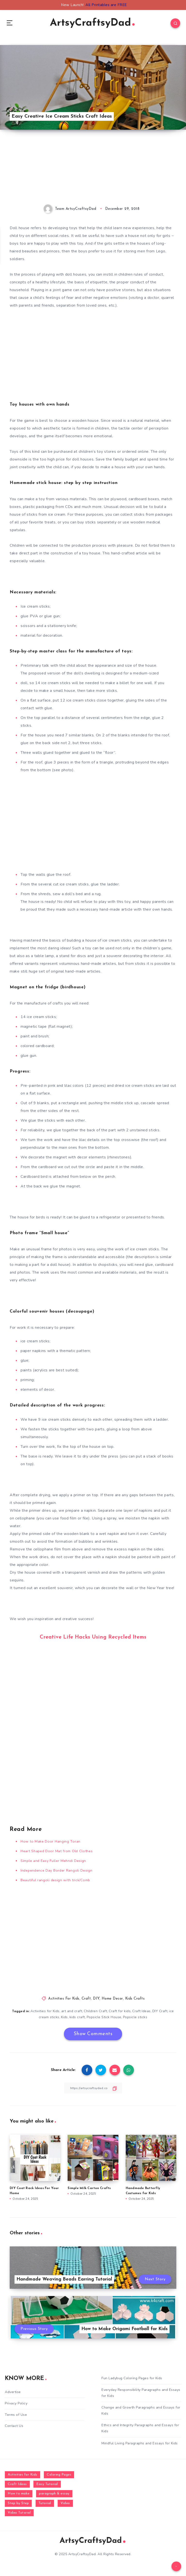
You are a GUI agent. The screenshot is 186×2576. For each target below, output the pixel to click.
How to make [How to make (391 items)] (19, 2496)
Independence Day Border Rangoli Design (59, 1872)
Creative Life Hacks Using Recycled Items (93, 1639)
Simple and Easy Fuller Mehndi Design (56, 1863)
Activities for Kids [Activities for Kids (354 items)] (22, 2477)
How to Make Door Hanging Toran (52, 1843)
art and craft (71, 2013)
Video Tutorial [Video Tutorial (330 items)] (19, 2515)
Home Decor (112, 2001)
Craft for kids (120, 2013)
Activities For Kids (63, 2001)
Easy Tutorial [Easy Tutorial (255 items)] (47, 2486)
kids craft (77, 2019)
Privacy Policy (16, 2405)
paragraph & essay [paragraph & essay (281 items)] (54, 2496)
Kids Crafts (135, 2001)
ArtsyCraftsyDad (92, 24)
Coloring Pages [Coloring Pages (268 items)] (59, 2477)
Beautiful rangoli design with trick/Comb (57, 1882)
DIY (96, 2001)
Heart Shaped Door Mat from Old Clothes (59, 1853)
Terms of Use (16, 2416)
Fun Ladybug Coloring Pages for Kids (131, 2380)
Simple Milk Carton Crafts (89, 2190)
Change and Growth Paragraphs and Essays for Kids (140, 2413)
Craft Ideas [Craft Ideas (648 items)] (17, 2486)
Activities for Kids (44, 2013)
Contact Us (14, 2428)
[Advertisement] (93, 173)
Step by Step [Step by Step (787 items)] (18, 2506)
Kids (64, 2019)
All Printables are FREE (106, 4)
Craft (86, 2001)
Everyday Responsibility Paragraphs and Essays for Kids (140, 2395)
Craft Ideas (142, 2013)
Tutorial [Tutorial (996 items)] (45, 2506)
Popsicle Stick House (104, 2019)
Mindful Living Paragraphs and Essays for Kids (139, 2445)
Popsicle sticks (136, 2019)
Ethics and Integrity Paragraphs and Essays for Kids (140, 2430)
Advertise (13, 2394)
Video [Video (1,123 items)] (65, 2506)
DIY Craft (160, 2013)
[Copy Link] (93, 2090)
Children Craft (95, 2013)
